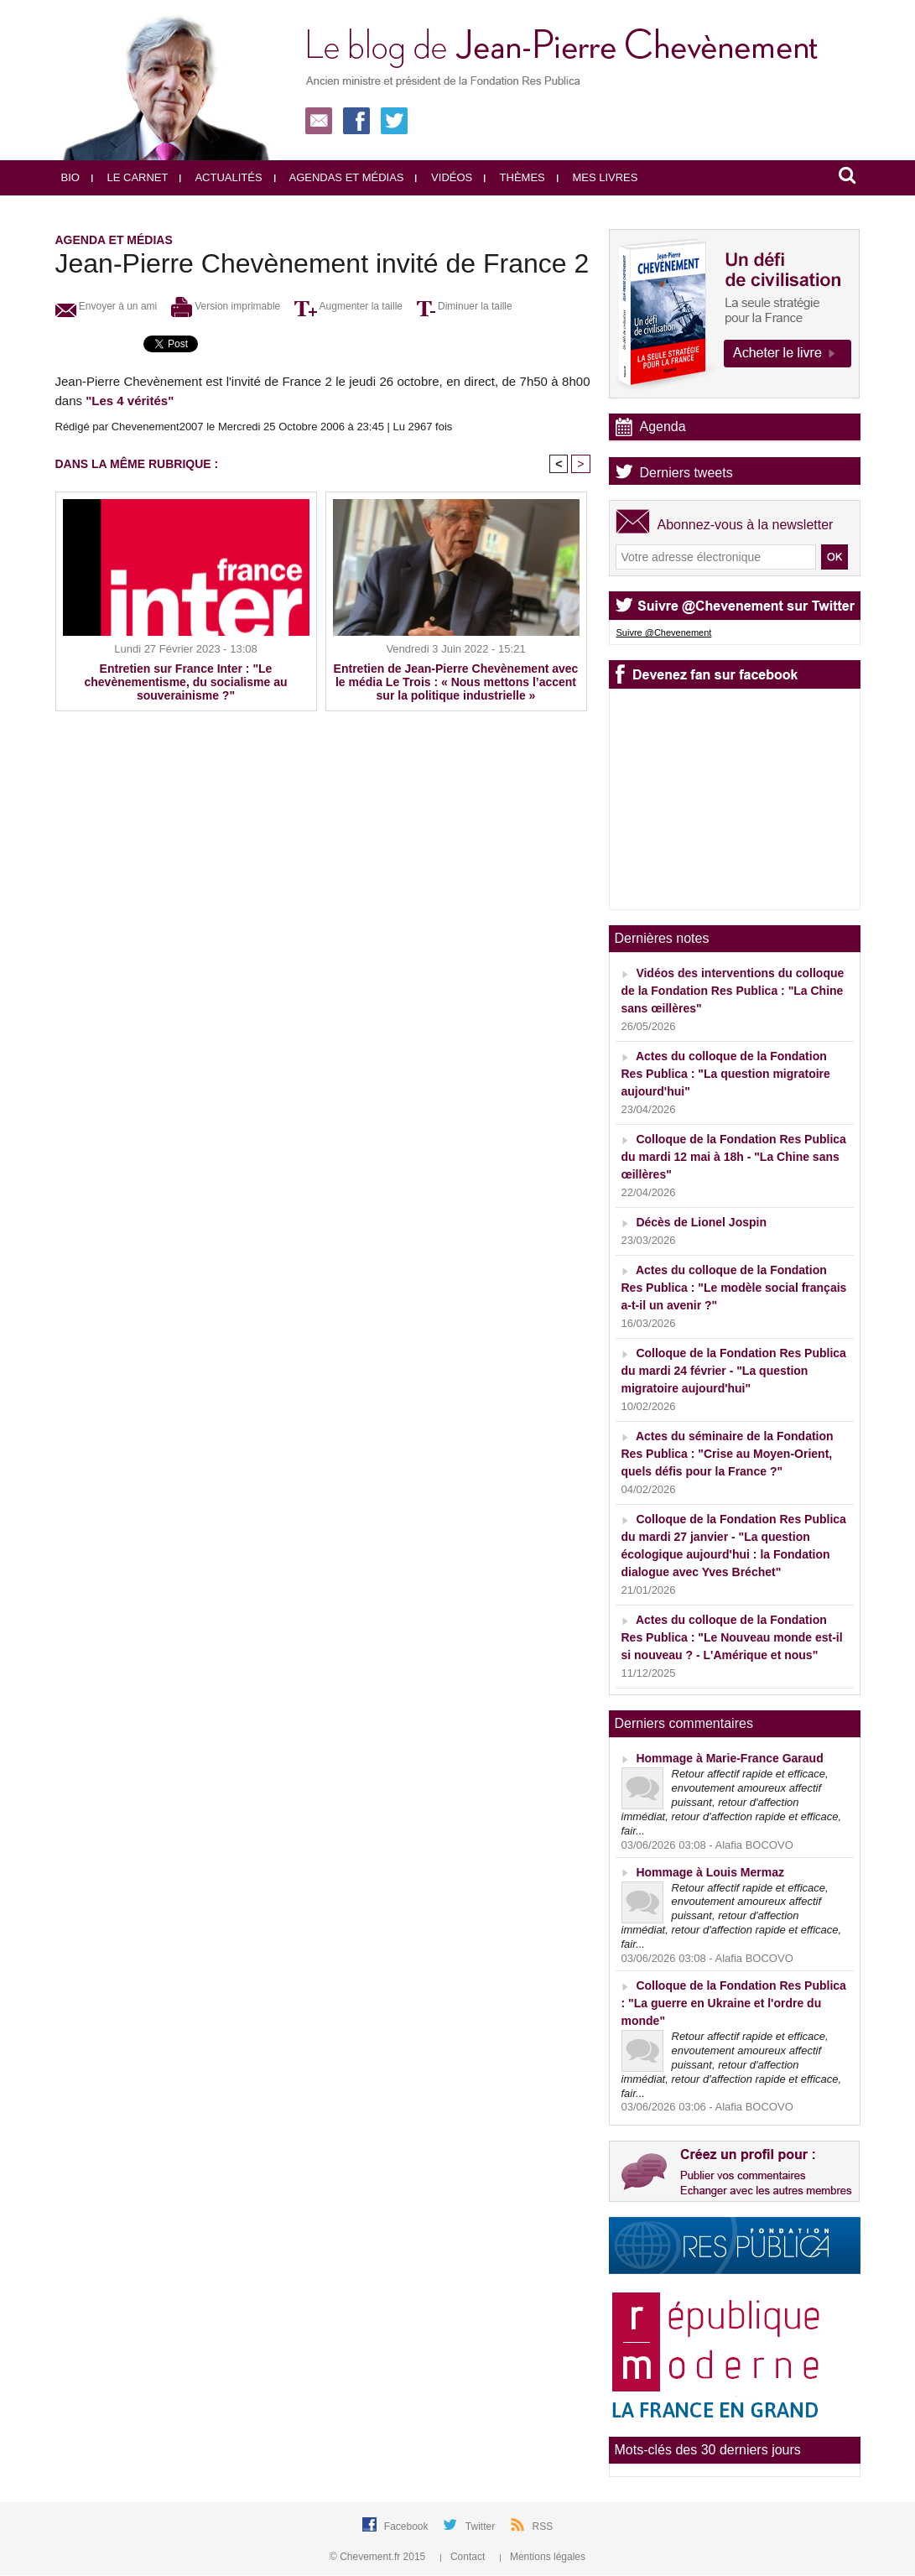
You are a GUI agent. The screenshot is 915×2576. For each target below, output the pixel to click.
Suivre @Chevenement (664, 632)
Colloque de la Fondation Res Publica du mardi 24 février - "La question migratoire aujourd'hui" (733, 1370)
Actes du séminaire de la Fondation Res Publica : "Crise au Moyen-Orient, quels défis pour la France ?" (727, 1453)
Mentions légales (542, 2557)
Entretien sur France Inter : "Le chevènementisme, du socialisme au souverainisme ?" (186, 682)
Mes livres (597, 177)
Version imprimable (225, 306)
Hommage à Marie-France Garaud (729, 1758)
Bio (70, 177)
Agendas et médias (339, 177)
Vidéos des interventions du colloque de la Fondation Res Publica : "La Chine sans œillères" (733, 990)
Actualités (220, 177)
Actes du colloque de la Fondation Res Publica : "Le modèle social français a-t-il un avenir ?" (734, 1287)
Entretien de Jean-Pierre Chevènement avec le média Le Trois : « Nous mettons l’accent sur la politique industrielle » (456, 682)
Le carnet (130, 177)
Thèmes (514, 177)
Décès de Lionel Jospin (701, 1222)
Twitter (481, 2526)
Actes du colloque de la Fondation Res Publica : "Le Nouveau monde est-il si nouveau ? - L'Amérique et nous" (732, 1637)
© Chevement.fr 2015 (379, 2557)
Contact (464, 2557)
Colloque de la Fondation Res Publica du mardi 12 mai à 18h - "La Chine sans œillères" (733, 1156)
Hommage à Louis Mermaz (710, 1872)
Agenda (663, 426)
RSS (543, 2526)
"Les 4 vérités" (130, 400)
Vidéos (443, 177)
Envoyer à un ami (106, 306)
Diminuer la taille (464, 306)
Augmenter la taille (348, 306)
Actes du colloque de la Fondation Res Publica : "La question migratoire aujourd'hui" (725, 1073)
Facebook (407, 2526)
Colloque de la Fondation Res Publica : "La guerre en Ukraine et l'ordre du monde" (733, 2003)
